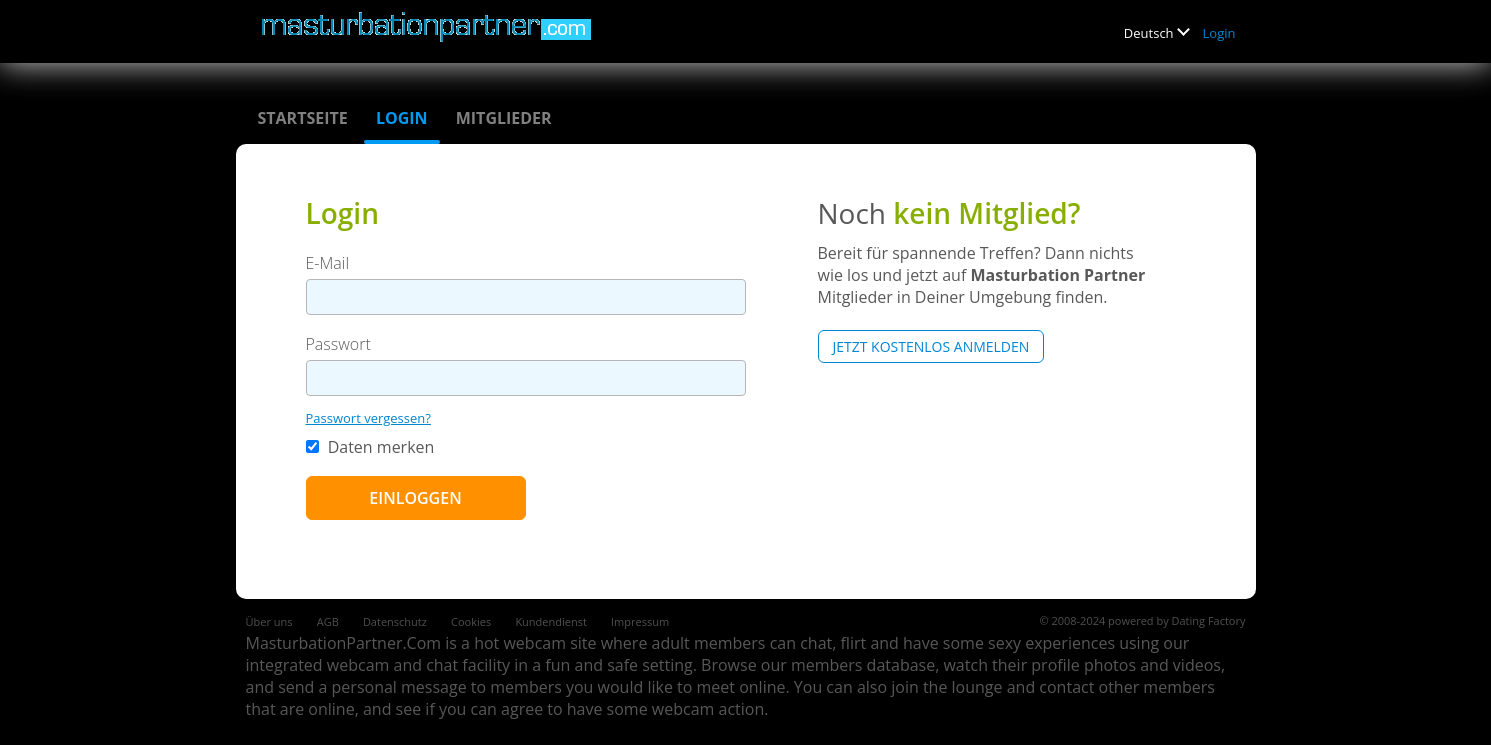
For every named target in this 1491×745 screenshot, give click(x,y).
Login (1219, 33)
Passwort (338, 344)
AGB (328, 621)
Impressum (640, 621)
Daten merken (370, 447)
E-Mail (328, 263)
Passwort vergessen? (368, 418)
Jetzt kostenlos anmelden (931, 346)
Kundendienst (550, 621)
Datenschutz (395, 621)
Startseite (303, 118)
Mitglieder (504, 118)
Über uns (269, 621)
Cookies (471, 621)
